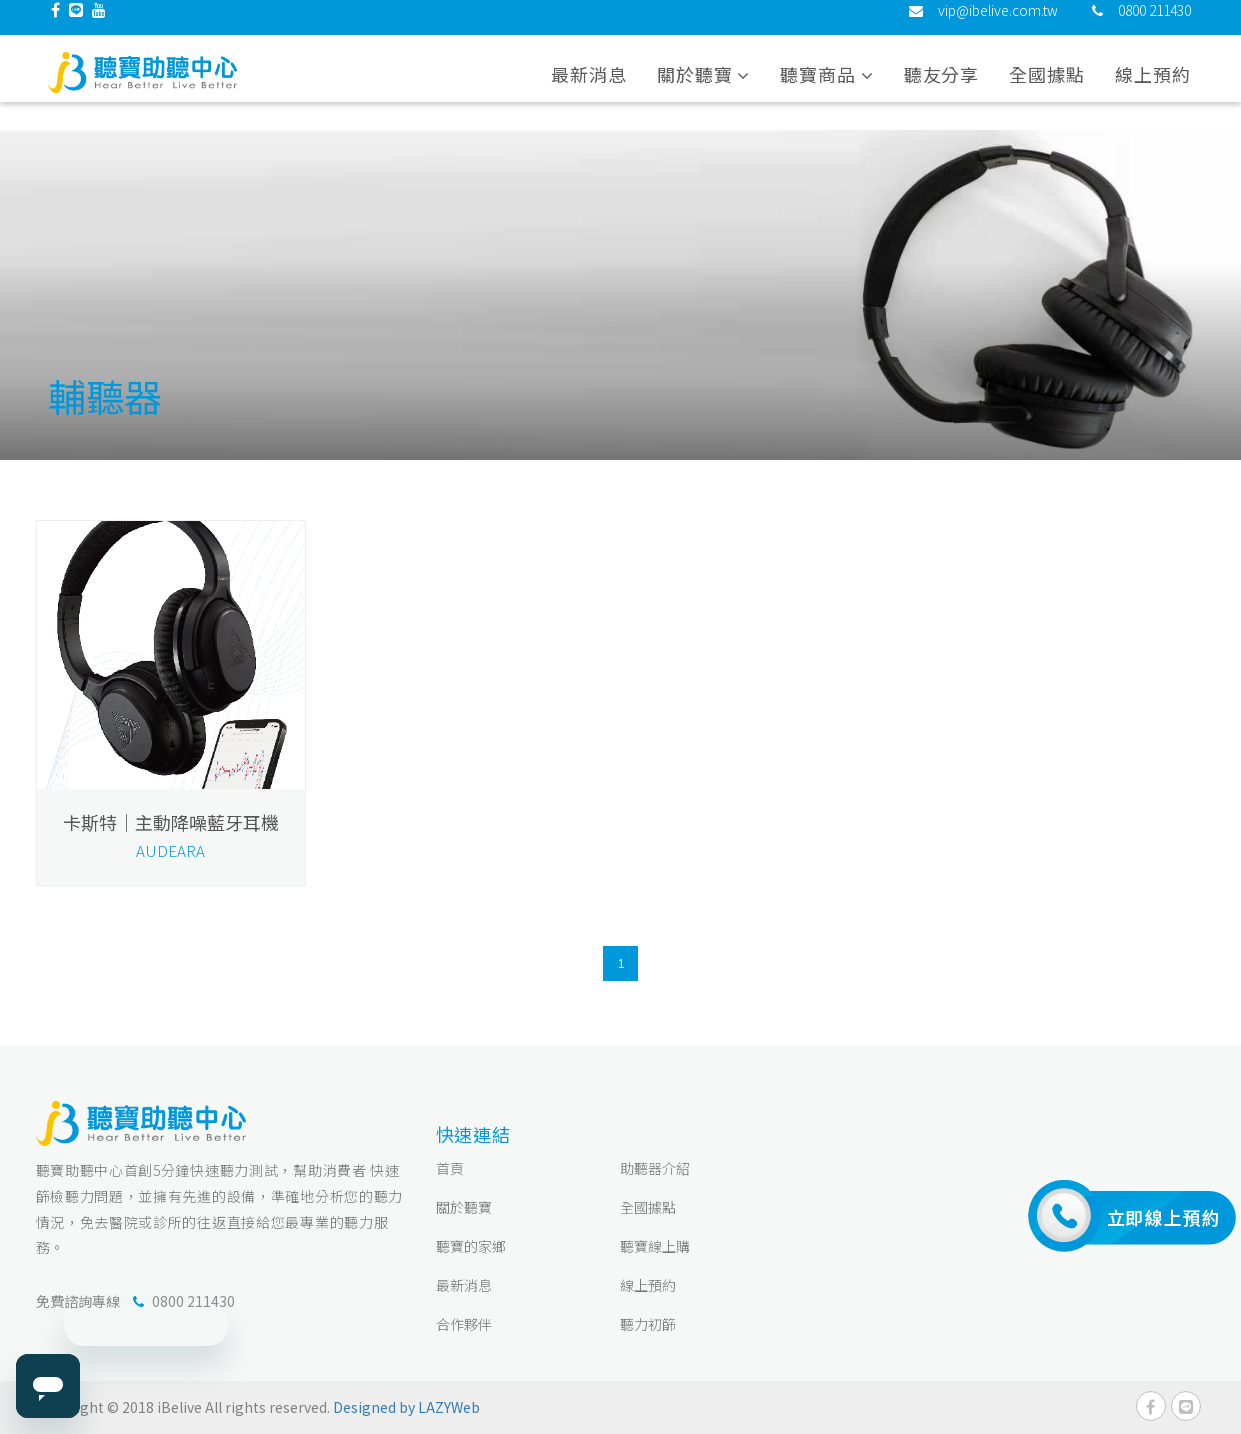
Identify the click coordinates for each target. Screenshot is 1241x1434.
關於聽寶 (464, 1207)
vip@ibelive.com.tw (998, 25)
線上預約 (1153, 89)
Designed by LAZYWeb (406, 1407)
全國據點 (1047, 89)
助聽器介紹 (655, 1168)
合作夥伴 (464, 1324)
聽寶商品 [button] (826, 89)
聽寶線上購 (655, 1246)
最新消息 (589, 89)
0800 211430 (1154, 25)
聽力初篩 (648, 1324)
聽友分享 (942, 89)
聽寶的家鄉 (471, 1246)
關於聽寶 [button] (703, 89)
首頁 (450, 1168)
